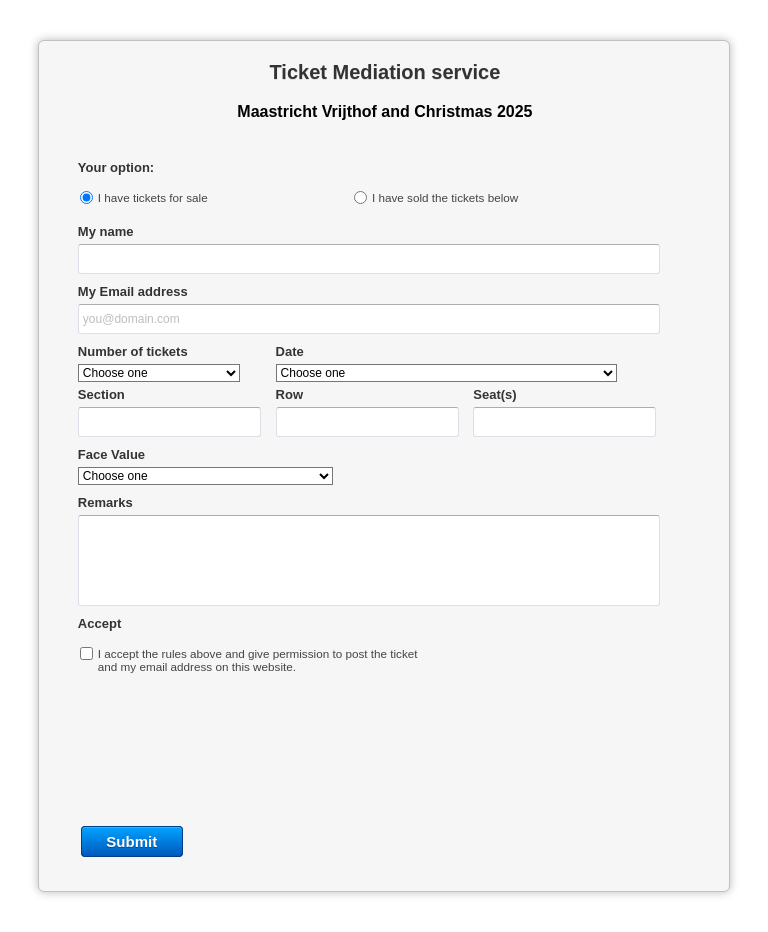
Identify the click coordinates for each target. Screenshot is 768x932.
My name (106, 231)
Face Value (111, 454)
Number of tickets (133, 351)
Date (290, 351)
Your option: (116, 167)
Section (101, 394)
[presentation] (384, 747)
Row (289, 394)
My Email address (133, 291)
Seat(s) (494, 394)
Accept (99, 623)
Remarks (105, 502)
